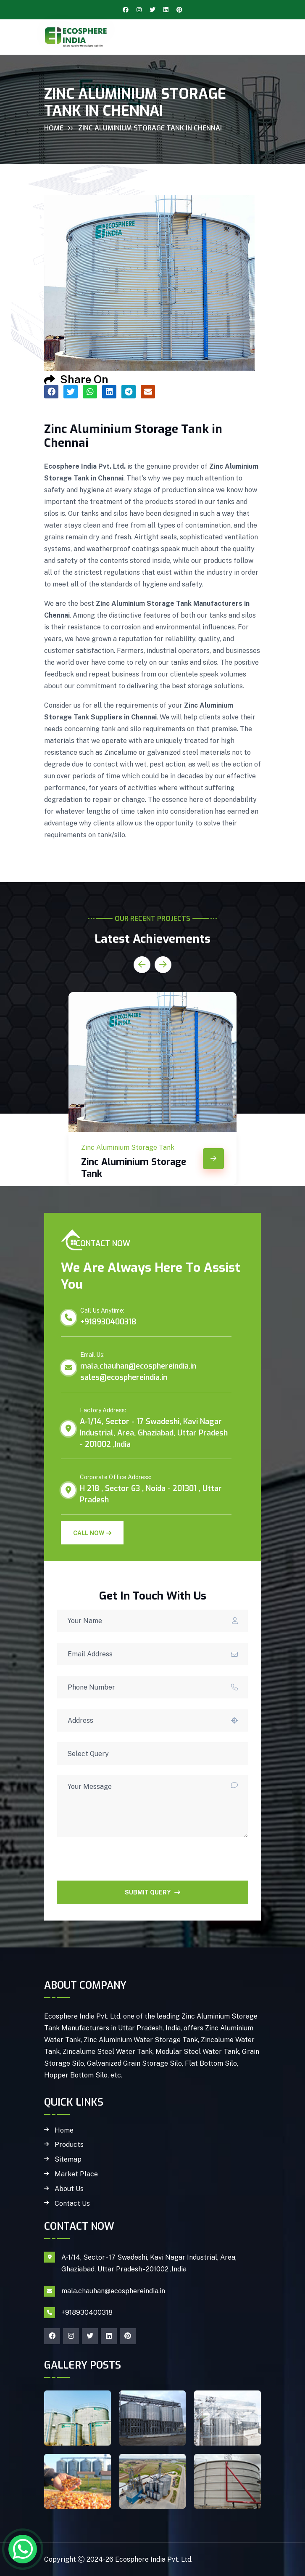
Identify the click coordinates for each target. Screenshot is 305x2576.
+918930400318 (108, 1322)
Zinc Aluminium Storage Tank (133, 1168)
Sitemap (68, 2159)
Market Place (76, 2174)
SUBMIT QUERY (152, 1892)
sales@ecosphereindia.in (123, 1377)
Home (53, 128)
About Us (69, 2189)
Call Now (92, 1533)
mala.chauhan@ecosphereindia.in (138, 1366)
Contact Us (72, 2203)
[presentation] (120, 1864)
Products (69, 2145)
